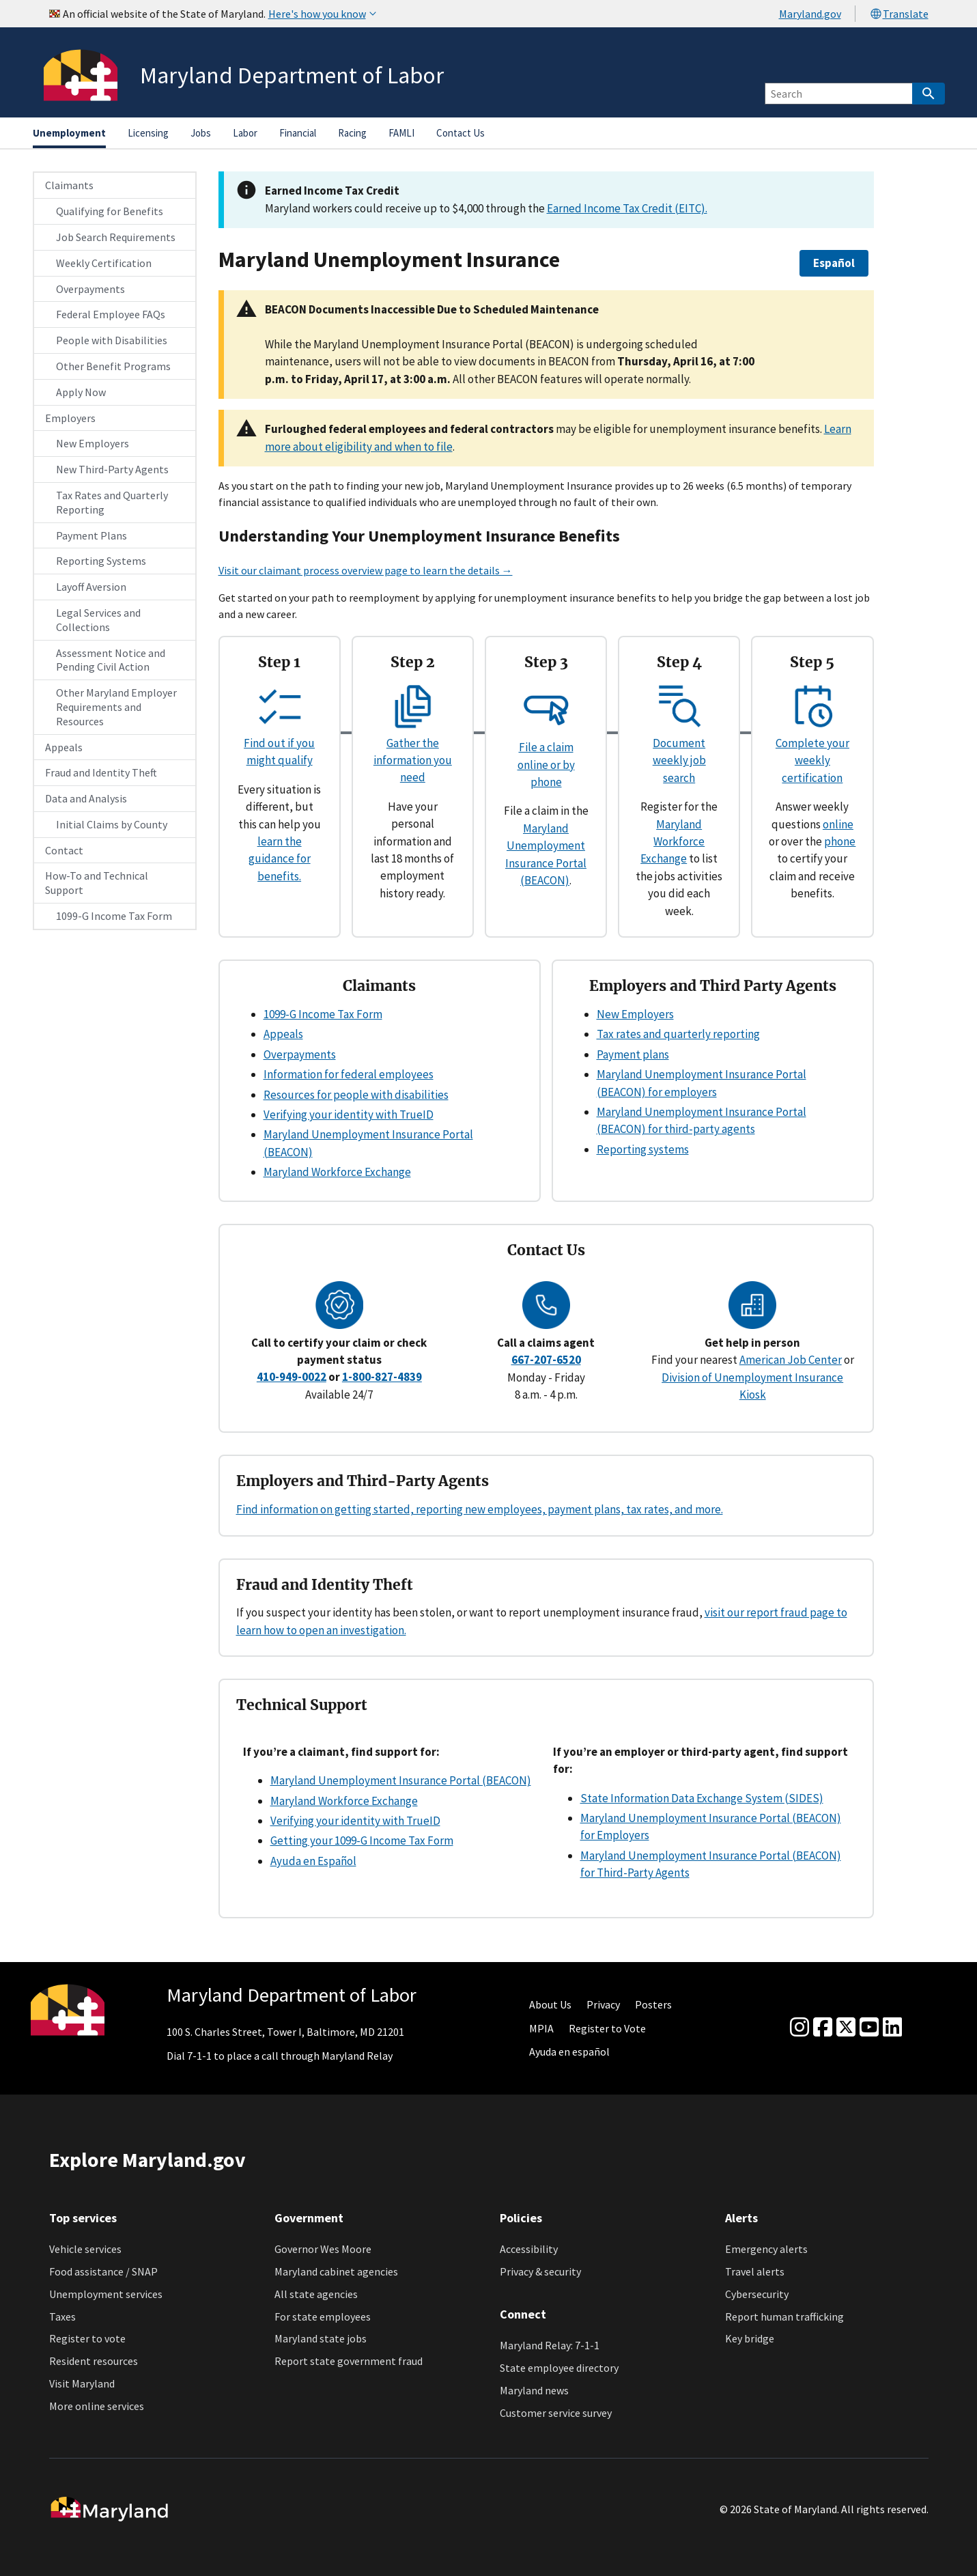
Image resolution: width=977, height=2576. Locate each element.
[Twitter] (845, 2027)
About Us (550, 2004)
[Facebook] (822, 2027)
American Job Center (790, 1359)
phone (839, 841)
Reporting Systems (101, 561)
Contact (64, 850)
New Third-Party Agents (112, 469)
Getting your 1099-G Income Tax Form (361, 1840)
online (838, 824)
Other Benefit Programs (113, 366)
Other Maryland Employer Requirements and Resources (116, 707)
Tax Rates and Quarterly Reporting (112, 502)
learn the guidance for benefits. (280, 859)
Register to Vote (607, 2028)
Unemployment (69, 132)
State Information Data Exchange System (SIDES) (701, 1798)
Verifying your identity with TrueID (349, 1114)
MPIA (541, 2028)
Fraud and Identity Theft (101, 772)
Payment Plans (91, 535)
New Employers (92, 443)
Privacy (603, 2004)
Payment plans (633, 1054)
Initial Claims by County (111, 824)
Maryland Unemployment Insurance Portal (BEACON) (400, 1780)
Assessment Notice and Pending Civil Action (110, 660)
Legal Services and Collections (98, 620)
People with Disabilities (111, 340)
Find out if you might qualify (279, 743)
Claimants (69, 185)
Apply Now (81, 392)
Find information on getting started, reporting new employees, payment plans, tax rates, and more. (479, 1509)
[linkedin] (892, 2027)
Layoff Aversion (91, 586)
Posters (653, 2004)
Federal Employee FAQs (110, 314)
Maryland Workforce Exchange (672, 842)
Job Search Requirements (115, 237)
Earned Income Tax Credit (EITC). (627, 208)
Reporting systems (643, 1149)
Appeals (64, 747)
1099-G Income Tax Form (114, 916)
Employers (70, 418)
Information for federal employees (349, 1074)
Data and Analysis (86, 798)
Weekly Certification (104, 263)
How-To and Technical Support (96, 883)
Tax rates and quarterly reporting (678, 1033)
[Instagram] (799, 2027)
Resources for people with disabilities (356, 1094)
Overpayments (90, 289)
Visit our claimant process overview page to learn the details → (365, 570)
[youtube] (869, 2027)
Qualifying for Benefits (109, 211)
